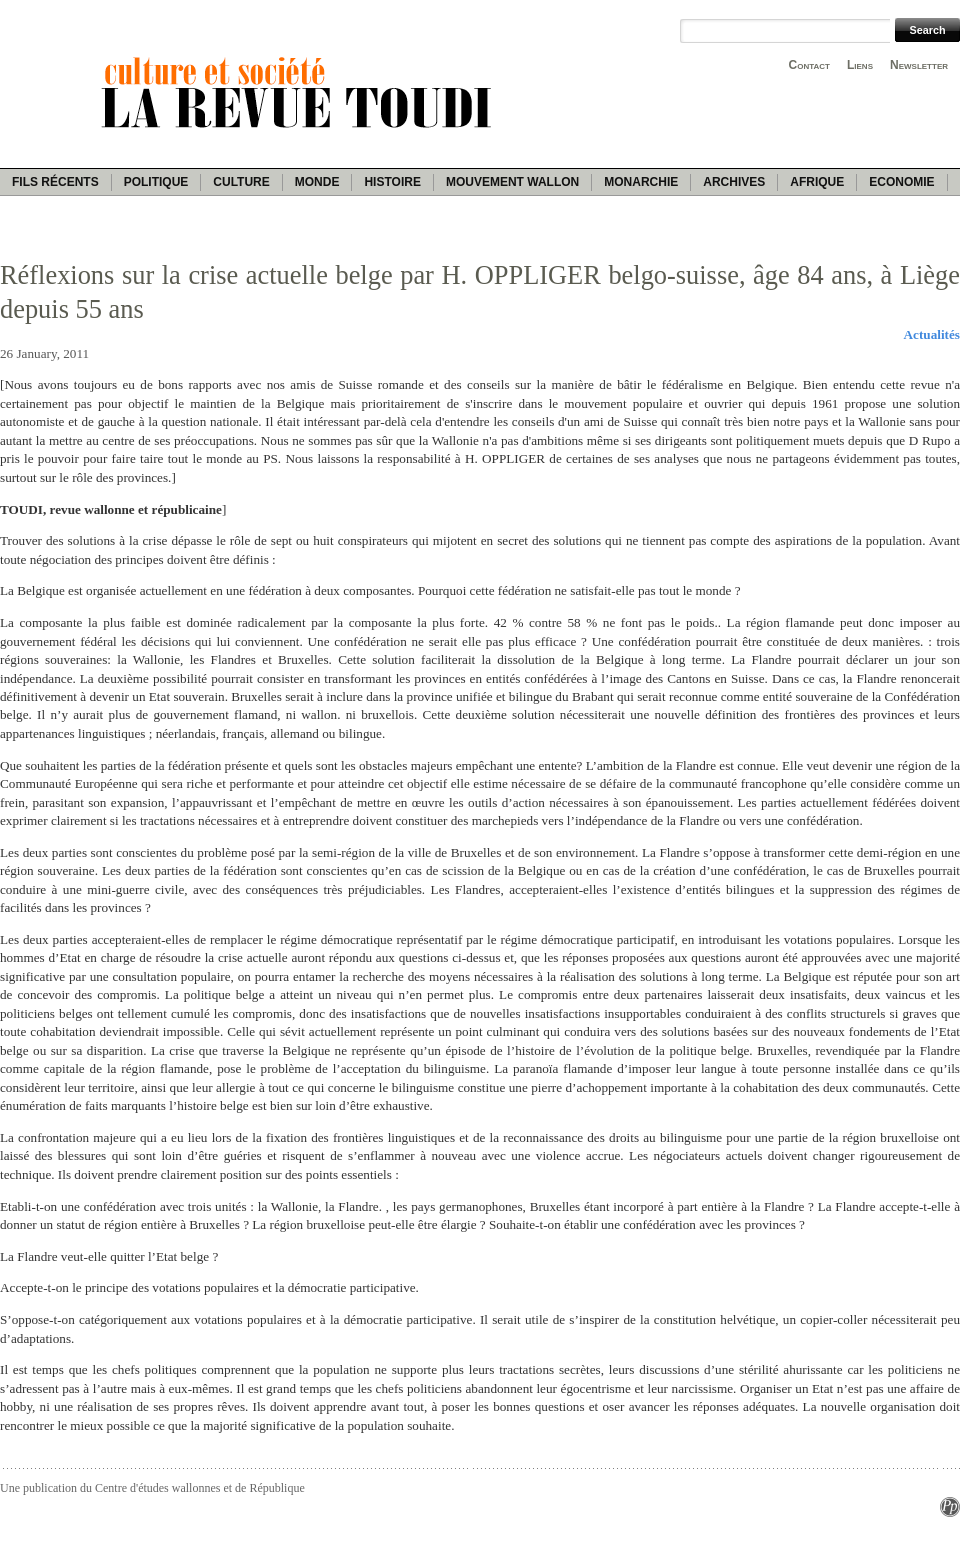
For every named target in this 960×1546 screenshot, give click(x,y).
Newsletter (919, 65)
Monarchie (641, 182)
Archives (734, 182)
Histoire (392, 182)
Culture (241, 182)
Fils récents (55, 182)
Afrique (817, 182)
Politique (156, 182)
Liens (860, 65)
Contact (809, 65)
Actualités (932, 334)
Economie (901, 182)
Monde (317, 182)
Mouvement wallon (512, 182)
